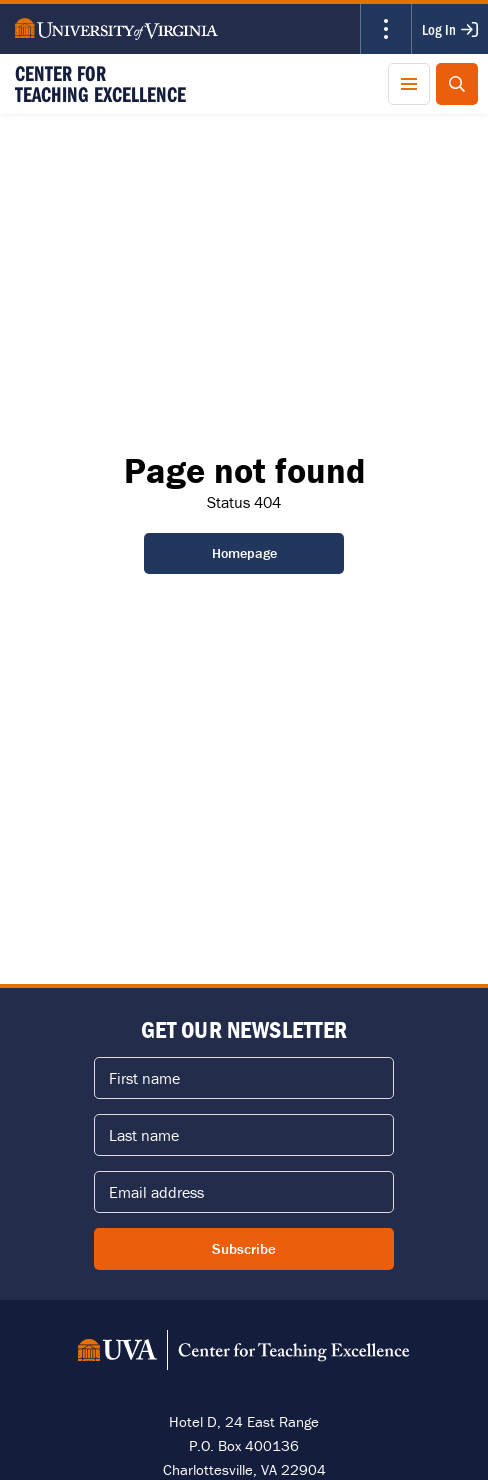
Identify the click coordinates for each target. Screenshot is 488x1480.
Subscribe (244, 1248)
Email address (156, 1192)
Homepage (244, 553)
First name (144, 1078)
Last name (144, 1135)
